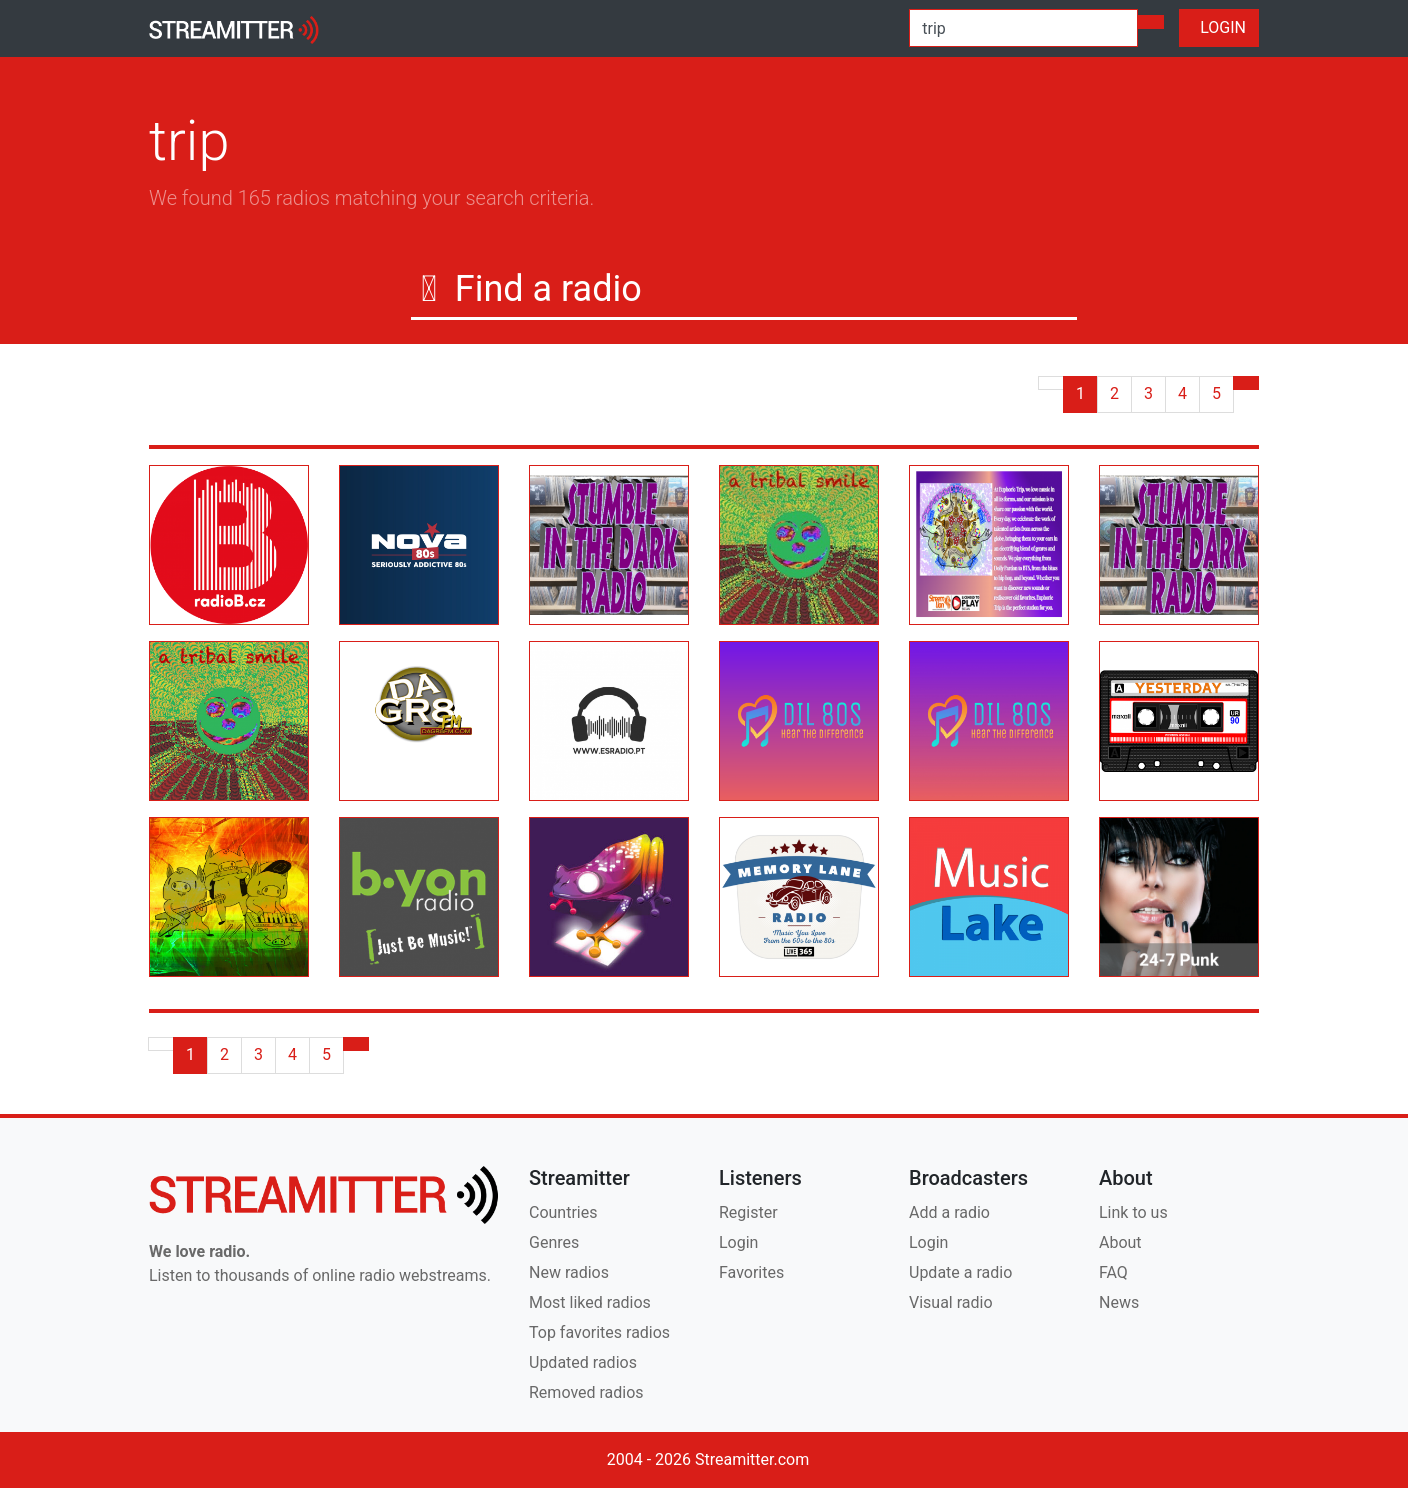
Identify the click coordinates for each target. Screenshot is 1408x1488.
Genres (554, 1242)
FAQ (1113, 1272)
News (1119, 1302)
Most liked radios (590, 1302)
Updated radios (583, 1362)
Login (738, 1242)
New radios (569, 1272)
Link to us (1133, 1212)
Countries (563, 1212)
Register (748, 1212)
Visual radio (951, 1302)
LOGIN (1219, 27)
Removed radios (586, 1392)
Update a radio (960, 1272)
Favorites (751, 1272)
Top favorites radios (599, 1332)
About (1120, 1242)
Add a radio (949, 1212)
